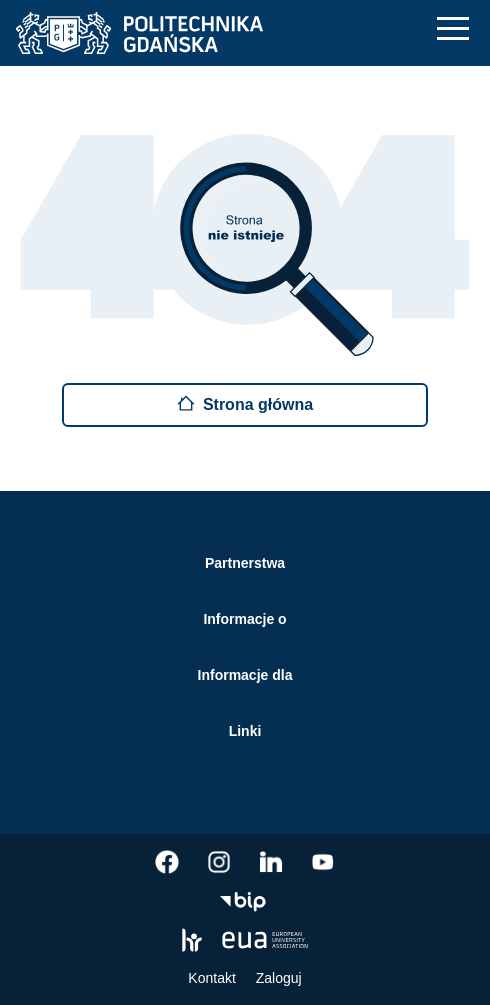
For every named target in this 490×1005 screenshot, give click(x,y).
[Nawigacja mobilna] (453, 28)
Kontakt (211, 978)
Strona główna (245, 403)
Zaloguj (279, 978)
